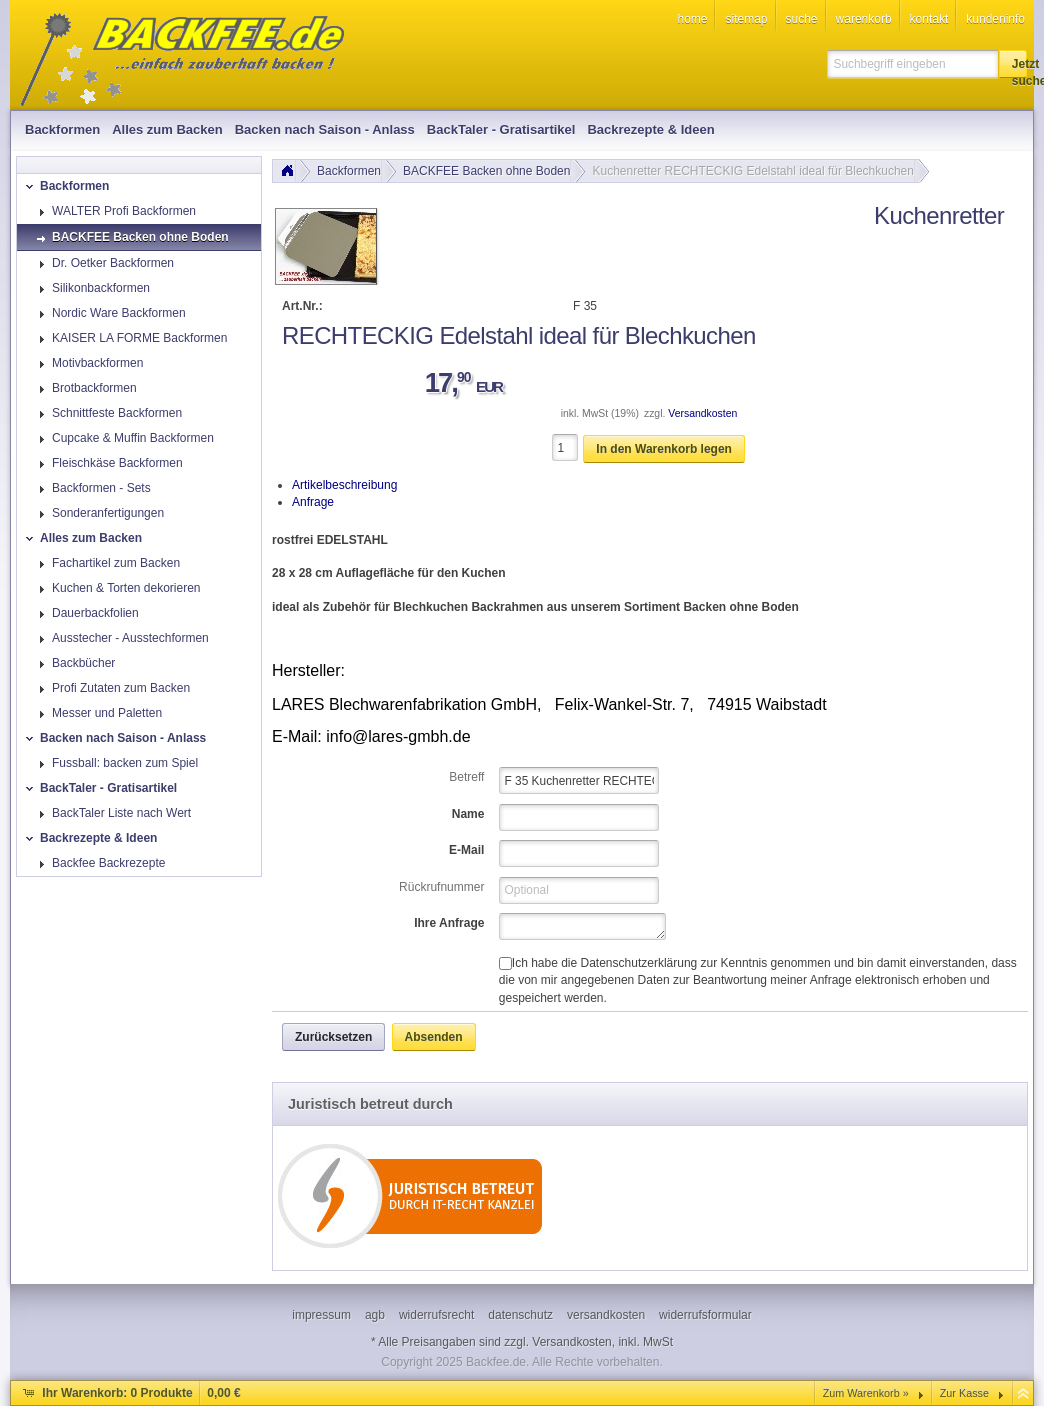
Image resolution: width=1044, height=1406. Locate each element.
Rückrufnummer (441, 887)
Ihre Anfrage (449, 923)
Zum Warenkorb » (866, 1393)
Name (468, 814)
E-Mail (466, 850)
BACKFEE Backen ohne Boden (486, 171)
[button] (1013, 64)
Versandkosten (702, 413)
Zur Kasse (964, 1393)
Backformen (349, 171)
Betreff (466, 777)
